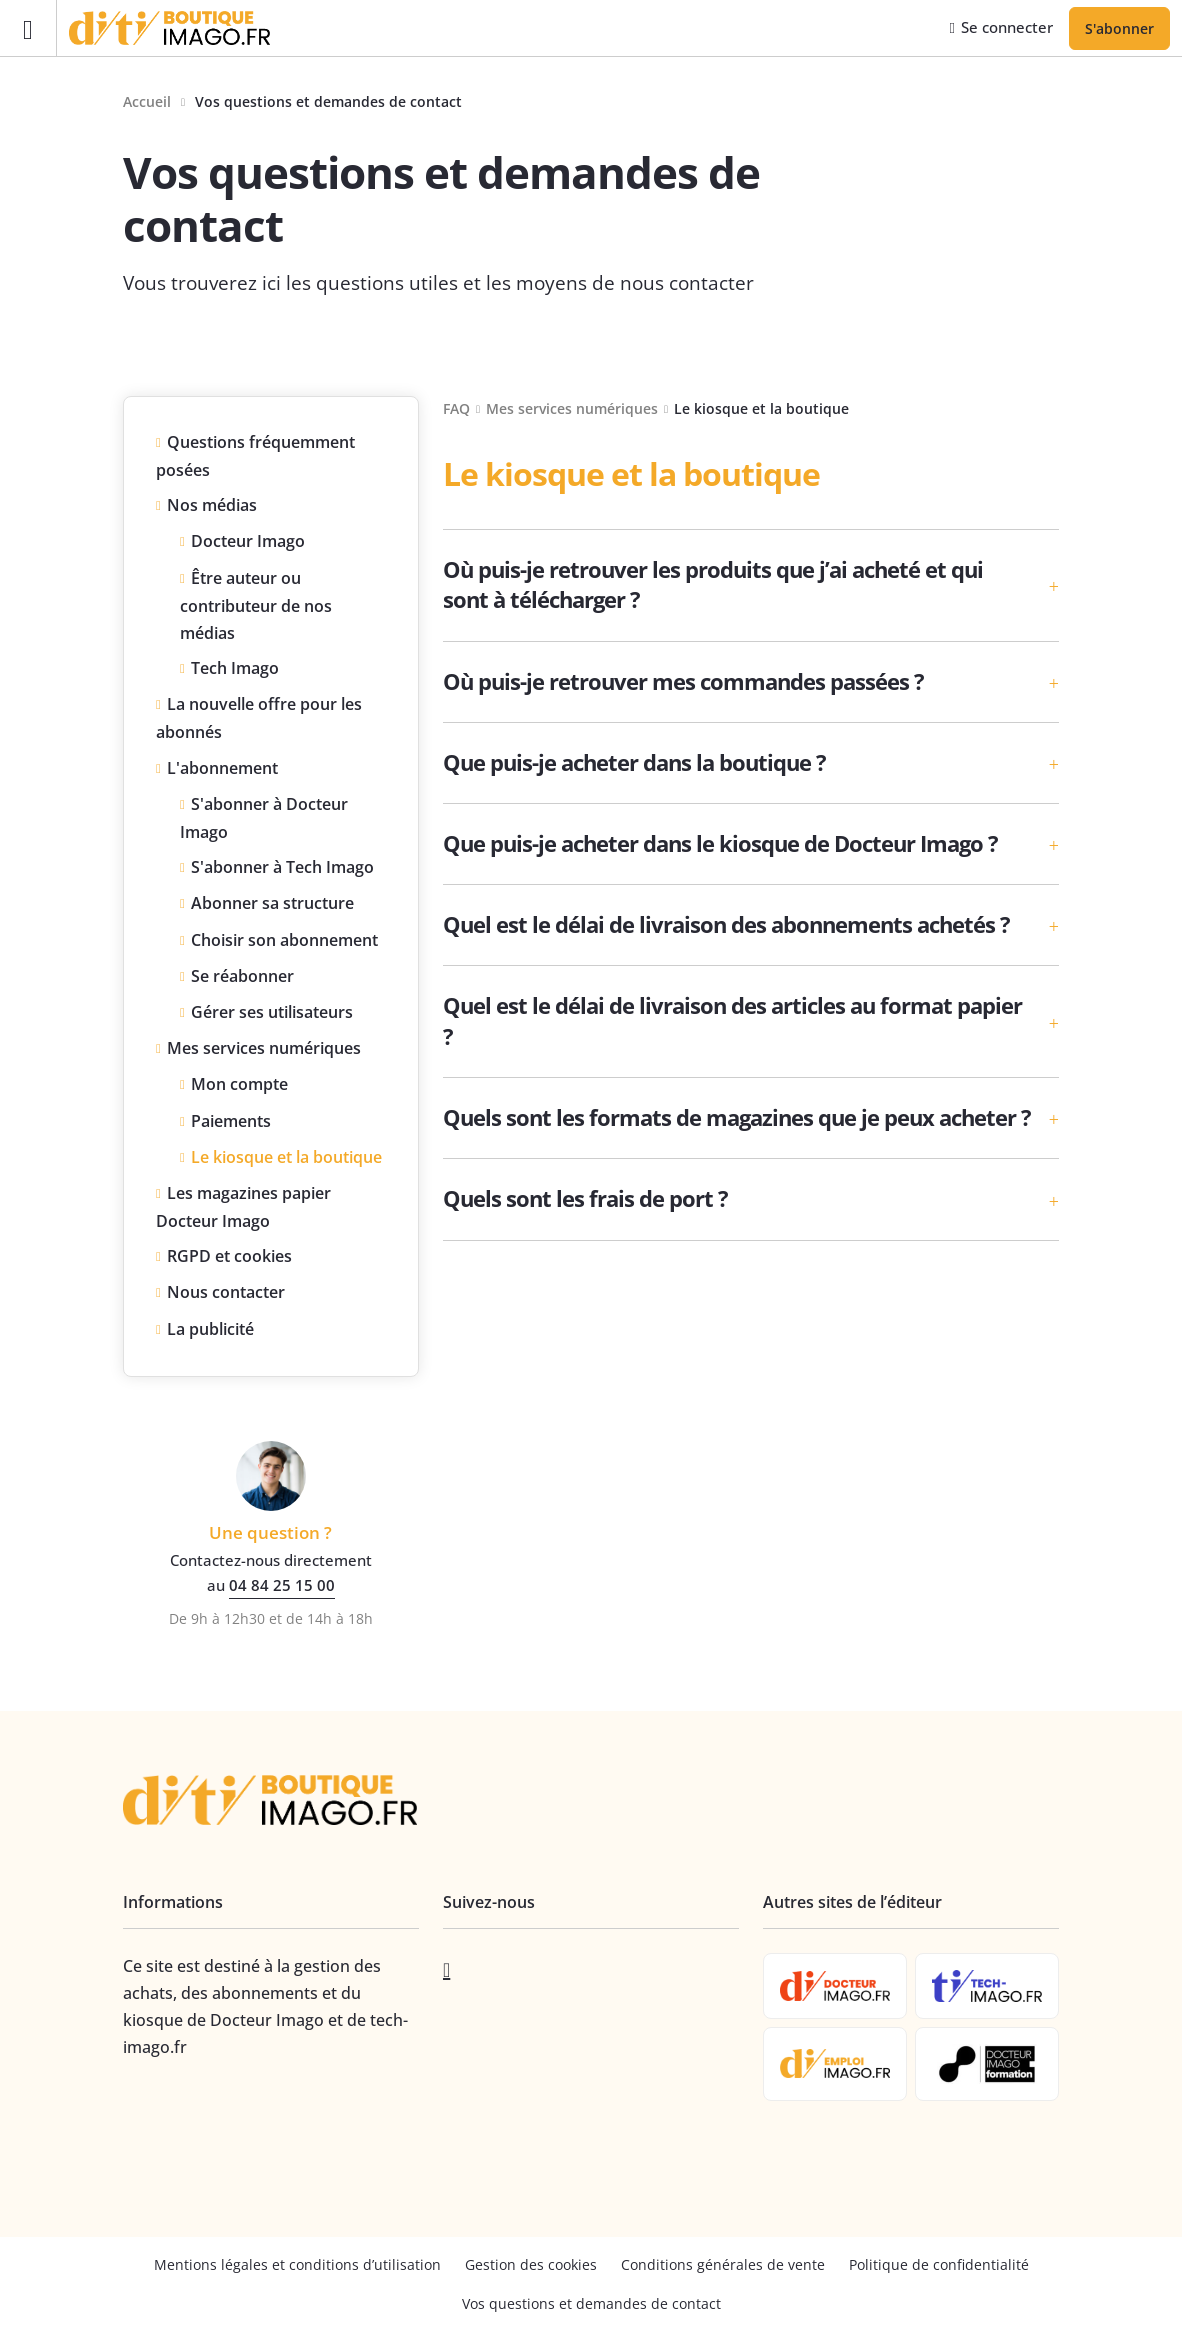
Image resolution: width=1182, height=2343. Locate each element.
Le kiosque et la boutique (286, 1160)
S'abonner (1119, 29)
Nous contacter (226, 1295)
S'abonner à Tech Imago (282, 870)
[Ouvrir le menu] (28, 29)
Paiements (231, 1123)
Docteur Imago (248, 544)
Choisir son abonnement (284, 943)
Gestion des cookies (531, 2267)
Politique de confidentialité (939, 2267)
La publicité (210, 1332)
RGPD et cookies (229, 1259)
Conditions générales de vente (723, 2267)
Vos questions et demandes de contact (591, 2306)
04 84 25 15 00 (282, 1588)
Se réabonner (242, 979)
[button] (751, 587)
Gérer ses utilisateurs (272, 1015)
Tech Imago (235, 671)
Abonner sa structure (272, 906)
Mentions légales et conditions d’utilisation (297, 2267)
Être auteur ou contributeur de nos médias (256, 607)
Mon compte (239, 1087)
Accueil (147, 104)
